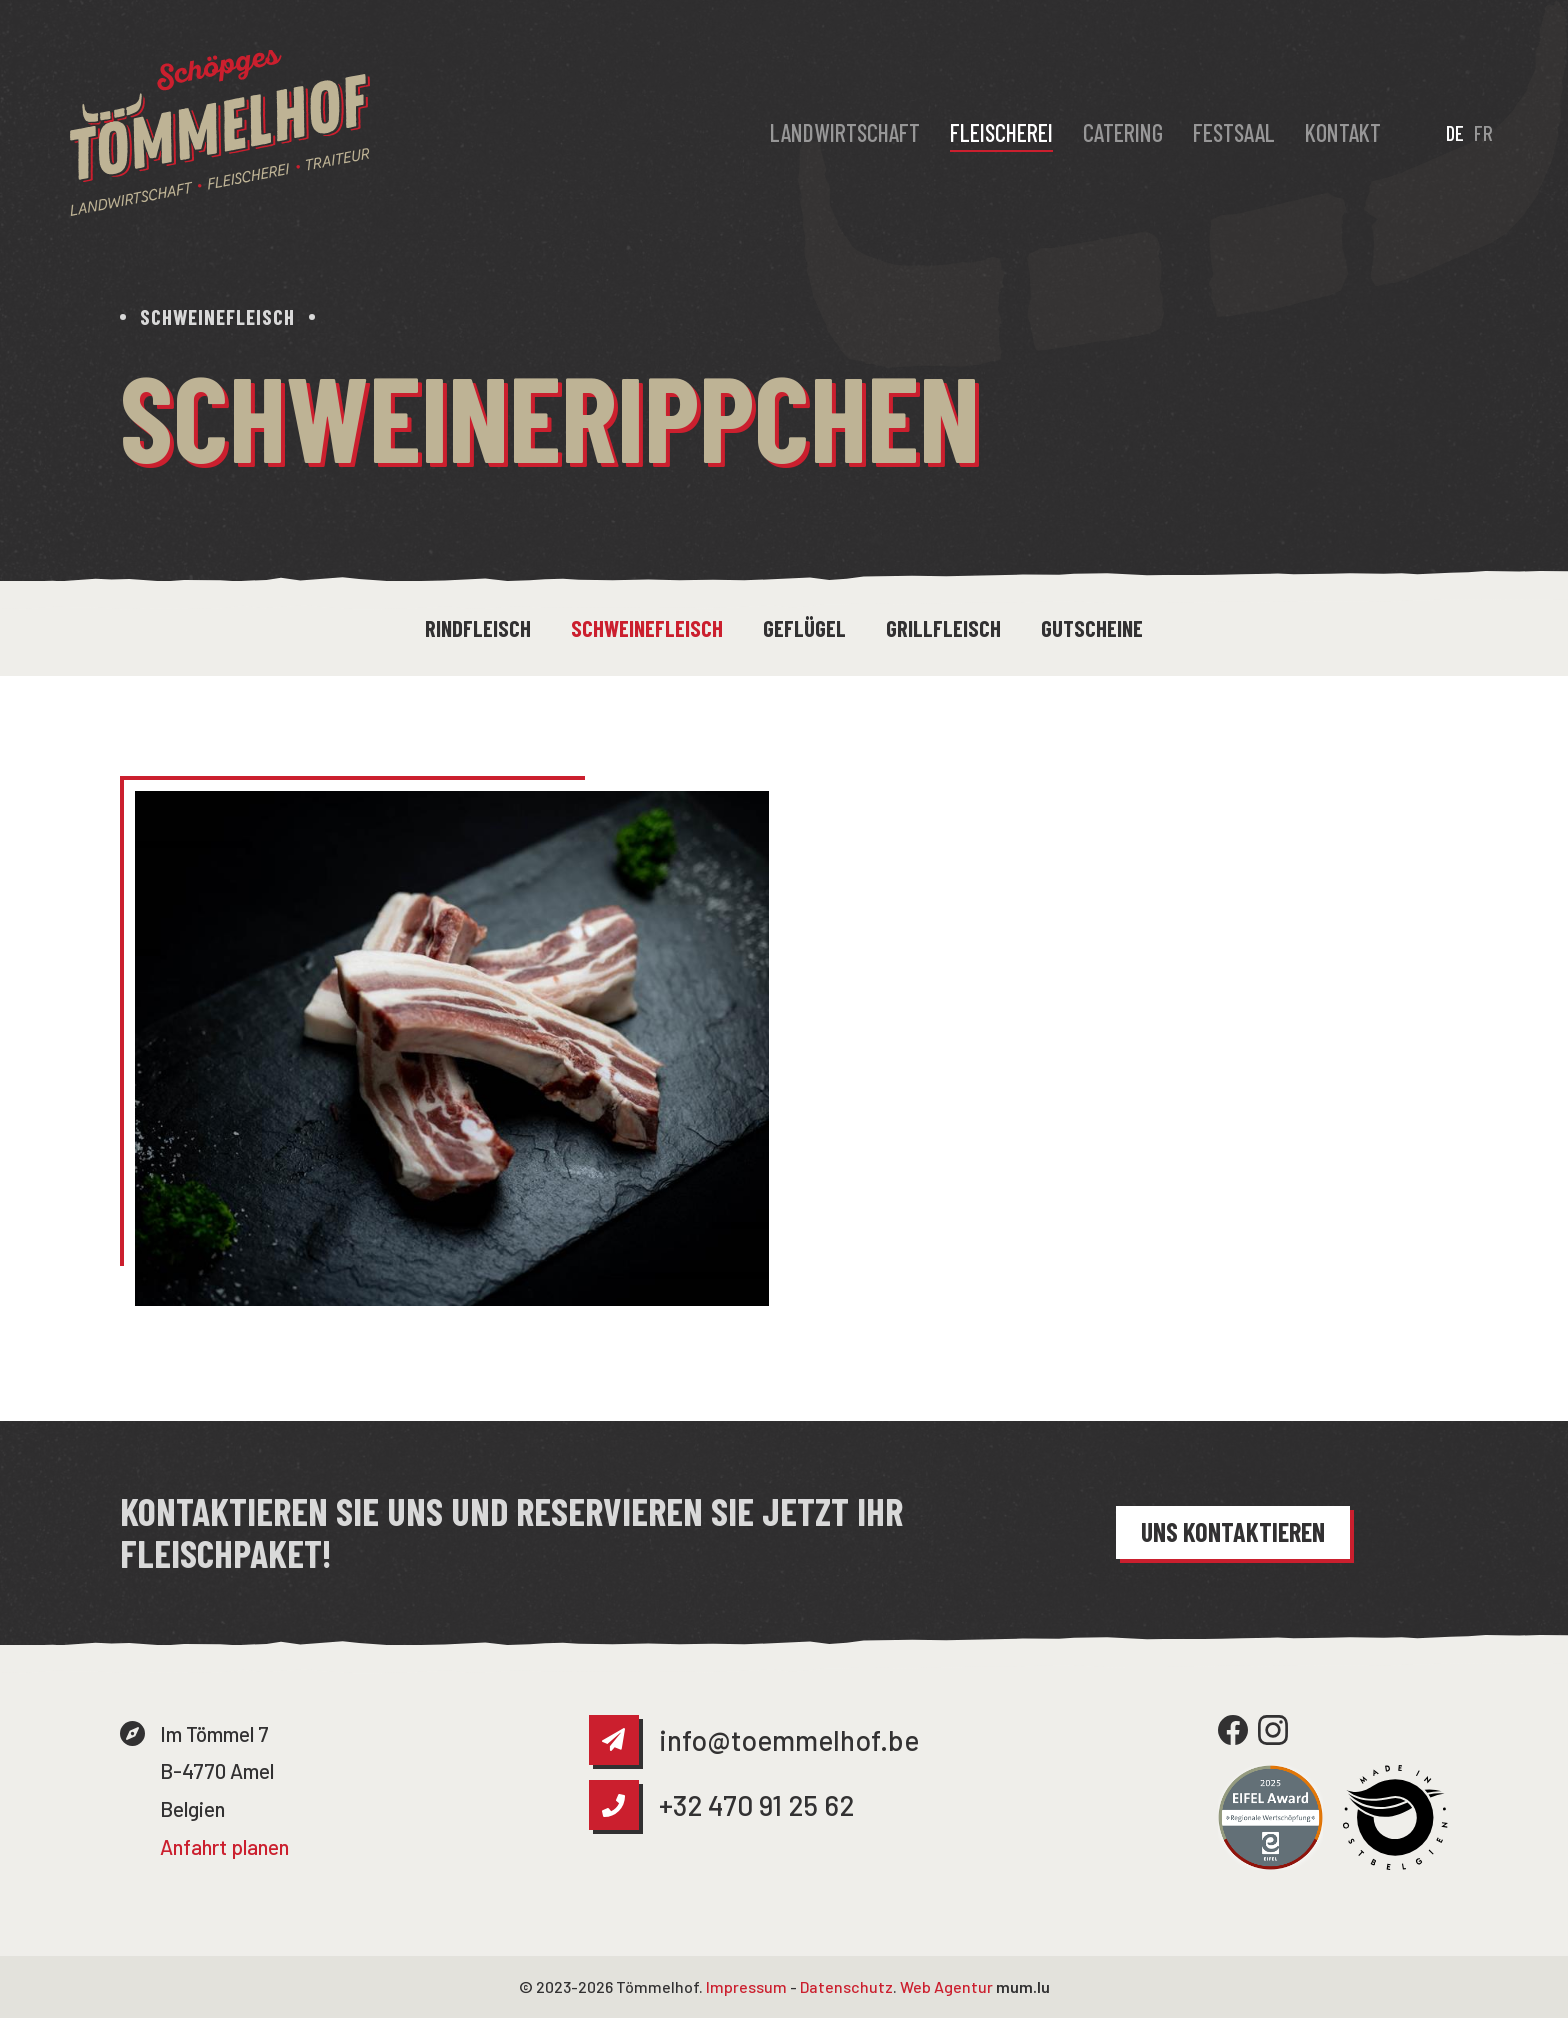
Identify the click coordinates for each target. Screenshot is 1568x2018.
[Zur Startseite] (220, 133)
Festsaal (1234, 132)
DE (1455, 132)
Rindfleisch (478, 628)
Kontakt (1343, 132)
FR (1483, 132)
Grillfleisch (943, 628)
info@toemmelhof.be (789, 1740)
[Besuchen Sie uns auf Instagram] (1273, 1730)
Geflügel (804, 628)
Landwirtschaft (845, 132)
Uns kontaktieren (1233, 1531)
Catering (1123, 132)
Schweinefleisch (647, 628)
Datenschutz (846, 1986)
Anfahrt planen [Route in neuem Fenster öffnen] (224, 1846)
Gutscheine (1092, 628)
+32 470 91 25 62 (756, 1805)
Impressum (746, 1986)
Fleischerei (1001, 132)
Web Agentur (946, 1986)
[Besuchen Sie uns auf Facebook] (1233, 1730)
